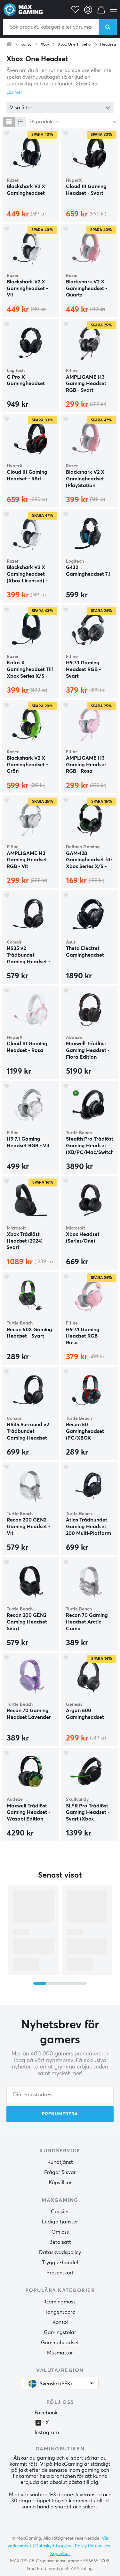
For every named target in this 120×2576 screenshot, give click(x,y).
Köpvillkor (60, 2182)
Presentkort (60, 2272)
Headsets (108, 45)
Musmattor (60, 2352)
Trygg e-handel (60, 2262)
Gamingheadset (60, 2342)
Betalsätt (60, 2242)
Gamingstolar (60, 2332)
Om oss (60, 2232)
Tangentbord (60, 2312)
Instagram (47, 2432)
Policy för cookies (92, 2546)
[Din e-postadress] (60, 2095)
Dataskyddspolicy (60, 2252)
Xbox (45, 45)
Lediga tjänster (60, 2221)
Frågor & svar (60, 2172)
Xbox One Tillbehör (75, 45)
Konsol (26, 45)
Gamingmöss (60, 2301)
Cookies (60, 2211)
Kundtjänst (60, 2162)
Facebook (46, 2412)
